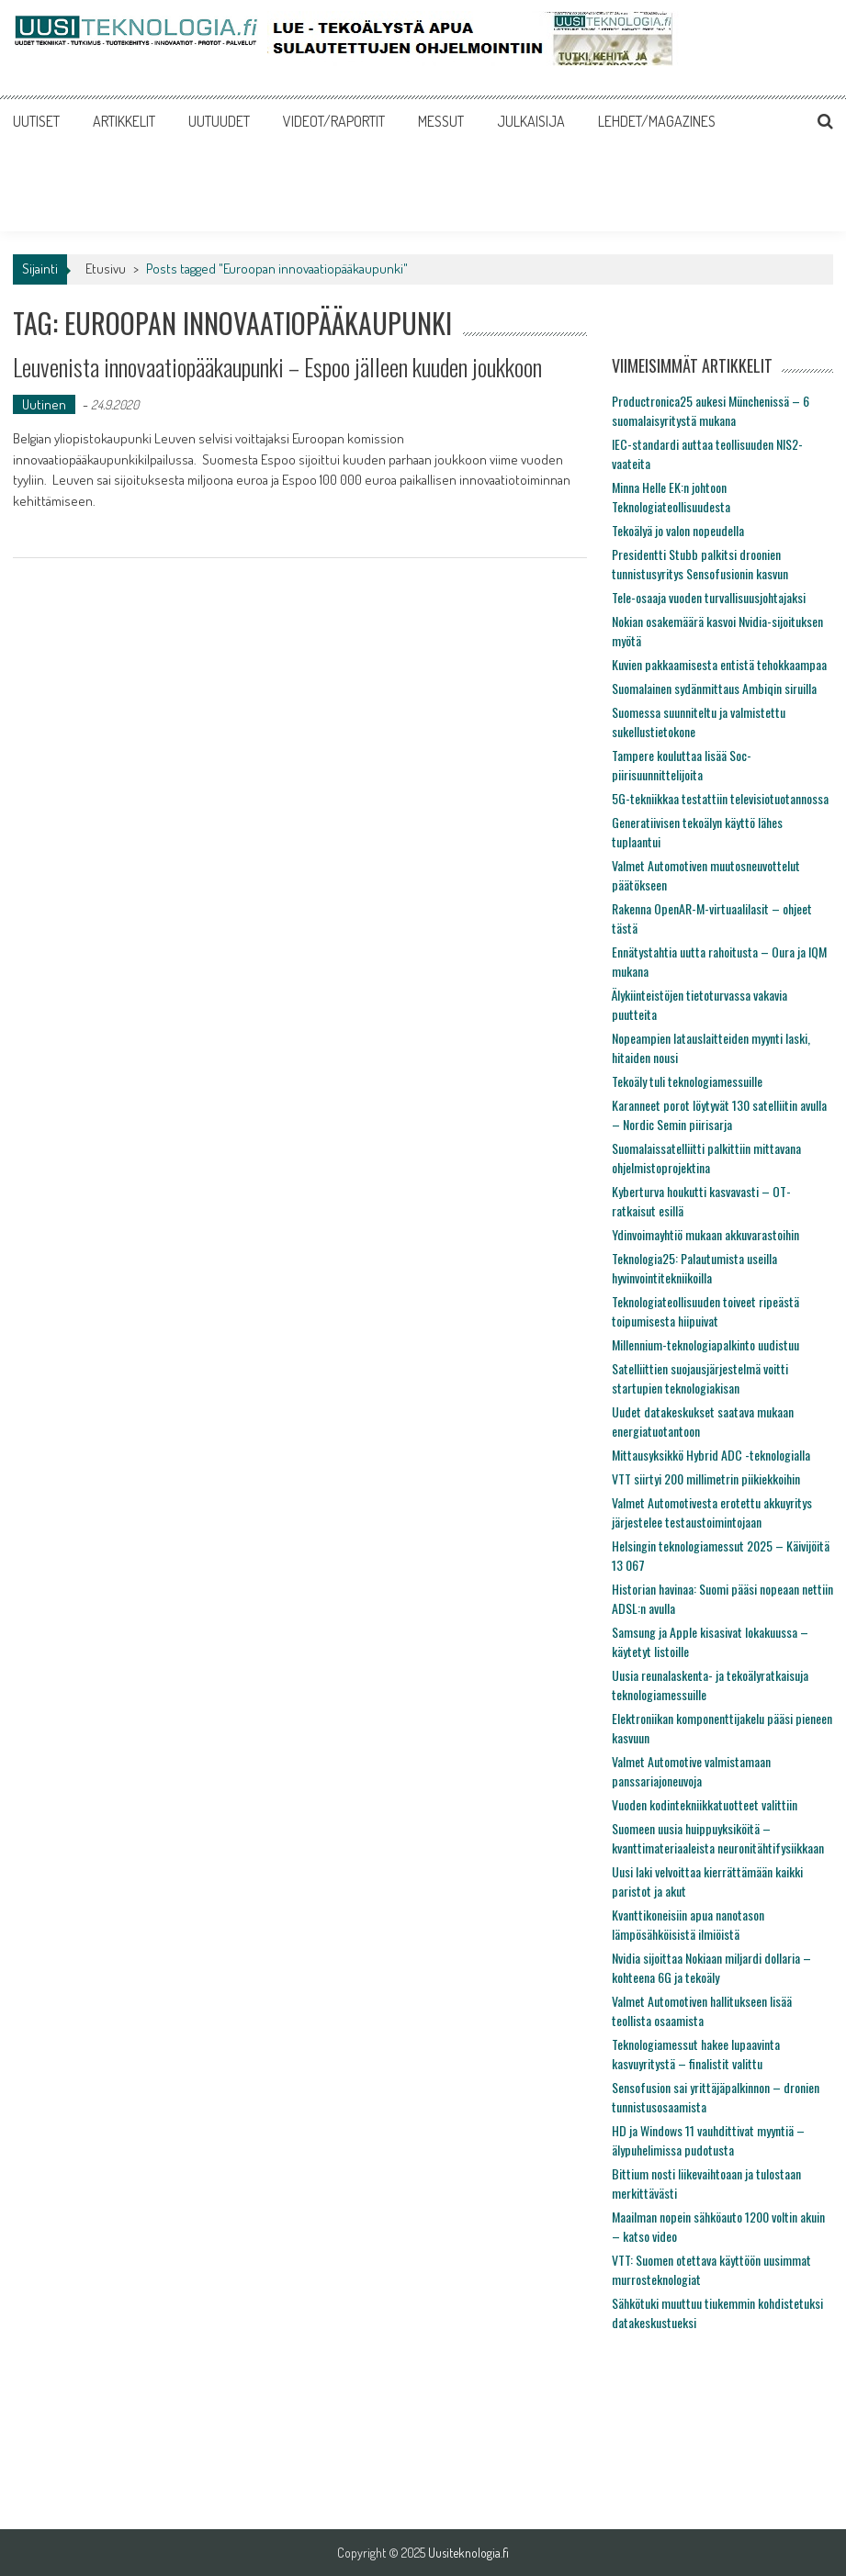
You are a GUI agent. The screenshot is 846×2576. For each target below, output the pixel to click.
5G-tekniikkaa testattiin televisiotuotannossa (720, 798)
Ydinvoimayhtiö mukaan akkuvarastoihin (705, 1234)
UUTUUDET (219, 121)
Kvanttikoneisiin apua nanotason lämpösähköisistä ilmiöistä (688, 1924)
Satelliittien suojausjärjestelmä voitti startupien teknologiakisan (700, 1378)
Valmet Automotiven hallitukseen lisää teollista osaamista (702, 2010)
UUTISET (36, 121)
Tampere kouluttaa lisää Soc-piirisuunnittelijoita (681, 764)
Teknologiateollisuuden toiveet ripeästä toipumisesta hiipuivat (705, 1311)
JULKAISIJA (531, 121)
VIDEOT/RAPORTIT (334, 121)
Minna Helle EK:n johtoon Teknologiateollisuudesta (671, 496)
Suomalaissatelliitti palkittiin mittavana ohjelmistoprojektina (706, 1157)
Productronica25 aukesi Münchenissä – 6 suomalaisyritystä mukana (710, 410)
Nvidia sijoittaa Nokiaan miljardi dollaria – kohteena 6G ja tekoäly (711, 1967)
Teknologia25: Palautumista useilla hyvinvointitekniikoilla (694, 1268)
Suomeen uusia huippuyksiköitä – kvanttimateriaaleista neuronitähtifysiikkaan (718, 1838)
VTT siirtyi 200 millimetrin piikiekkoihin (706, 1478)
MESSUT (441, 121)
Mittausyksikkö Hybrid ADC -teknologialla (711, 1454)
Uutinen (44, 404)
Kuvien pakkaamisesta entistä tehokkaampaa (719, 664)
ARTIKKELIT (124, 121)
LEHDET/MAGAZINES (657, 121)
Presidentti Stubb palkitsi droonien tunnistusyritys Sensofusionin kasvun (700, 563)
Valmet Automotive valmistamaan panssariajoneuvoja (691, 1771)
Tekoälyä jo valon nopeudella (678, 530)
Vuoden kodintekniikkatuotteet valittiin (704, 1804)
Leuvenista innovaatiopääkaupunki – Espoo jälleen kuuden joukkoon (277, 367)
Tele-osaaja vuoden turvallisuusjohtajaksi (709, 597)
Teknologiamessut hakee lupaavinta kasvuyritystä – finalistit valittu (696, 2053)
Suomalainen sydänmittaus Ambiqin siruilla (714, 688)
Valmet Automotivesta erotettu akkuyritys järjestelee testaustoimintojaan (712, 1512)
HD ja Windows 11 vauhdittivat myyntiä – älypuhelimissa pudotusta (708, 2140)
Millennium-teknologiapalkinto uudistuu (705, 1344)
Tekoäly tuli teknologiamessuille (687, 1081)
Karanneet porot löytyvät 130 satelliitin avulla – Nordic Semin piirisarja (719, 1114)
